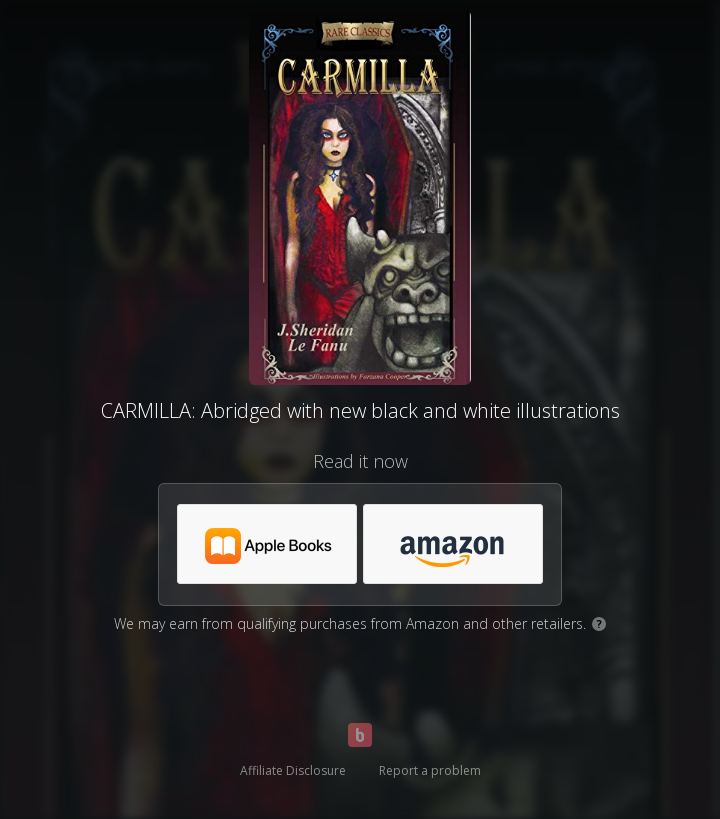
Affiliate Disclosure (293, 770)
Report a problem (430, 770)
